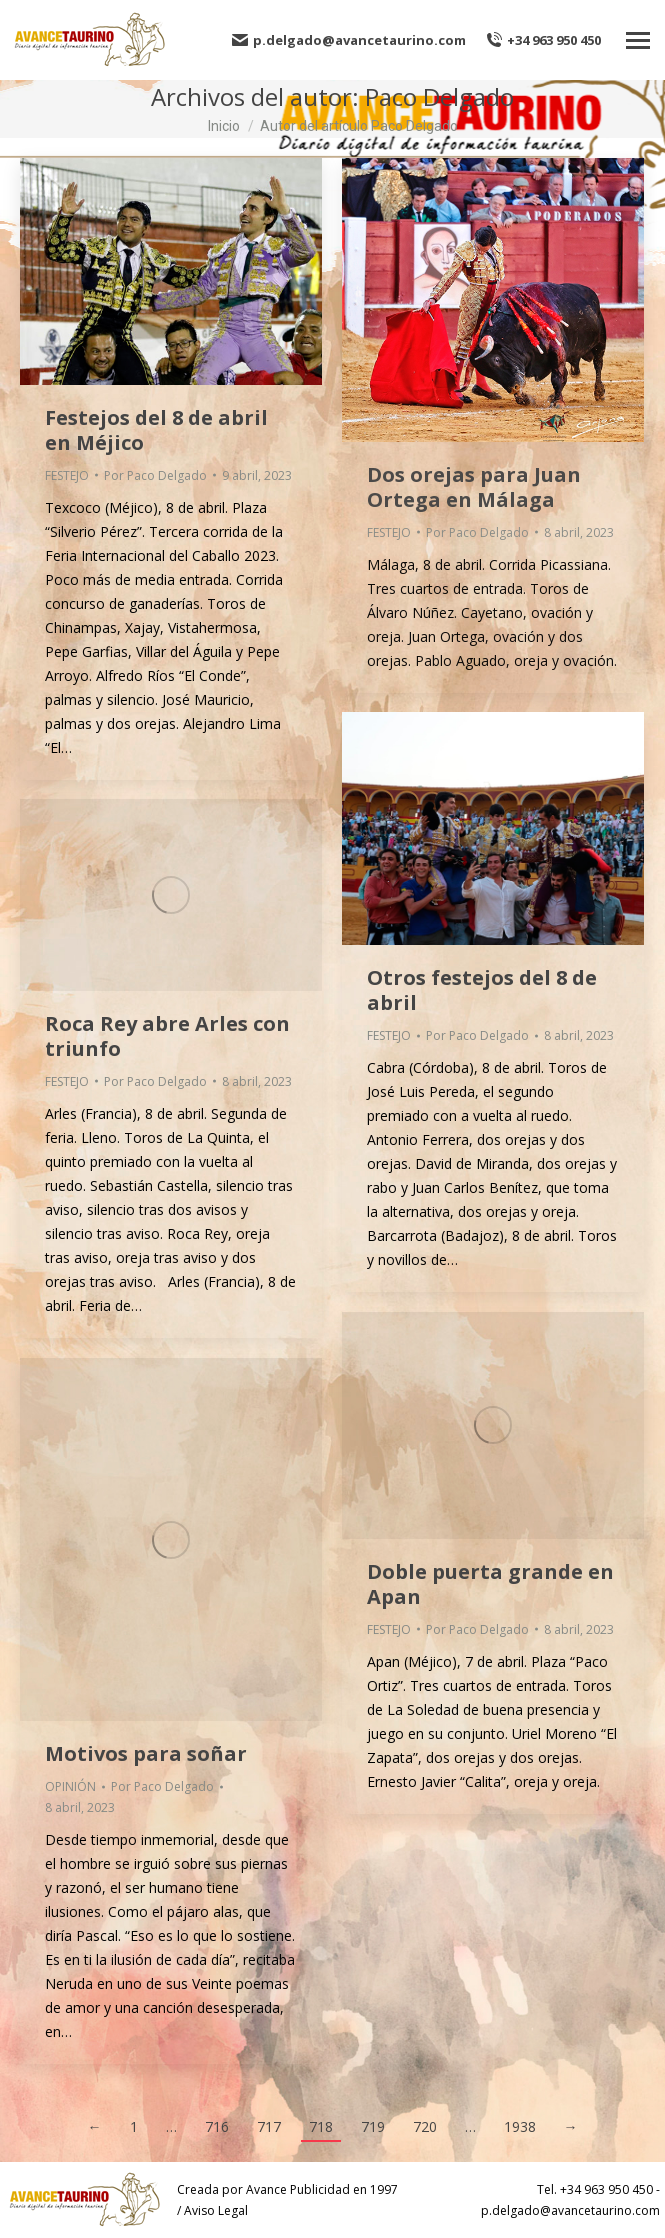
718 (321, 2126)
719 (373, 2126)
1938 (520, 2126)
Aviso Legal (216, 2210)
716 (217, 2126)
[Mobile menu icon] (638, 40)
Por (155, 475)
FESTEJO (67, 475)
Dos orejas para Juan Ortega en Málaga (474, 487)
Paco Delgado (439, 96)
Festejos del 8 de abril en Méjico (156, 430)
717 (269, 2126)
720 (425, 2126)
